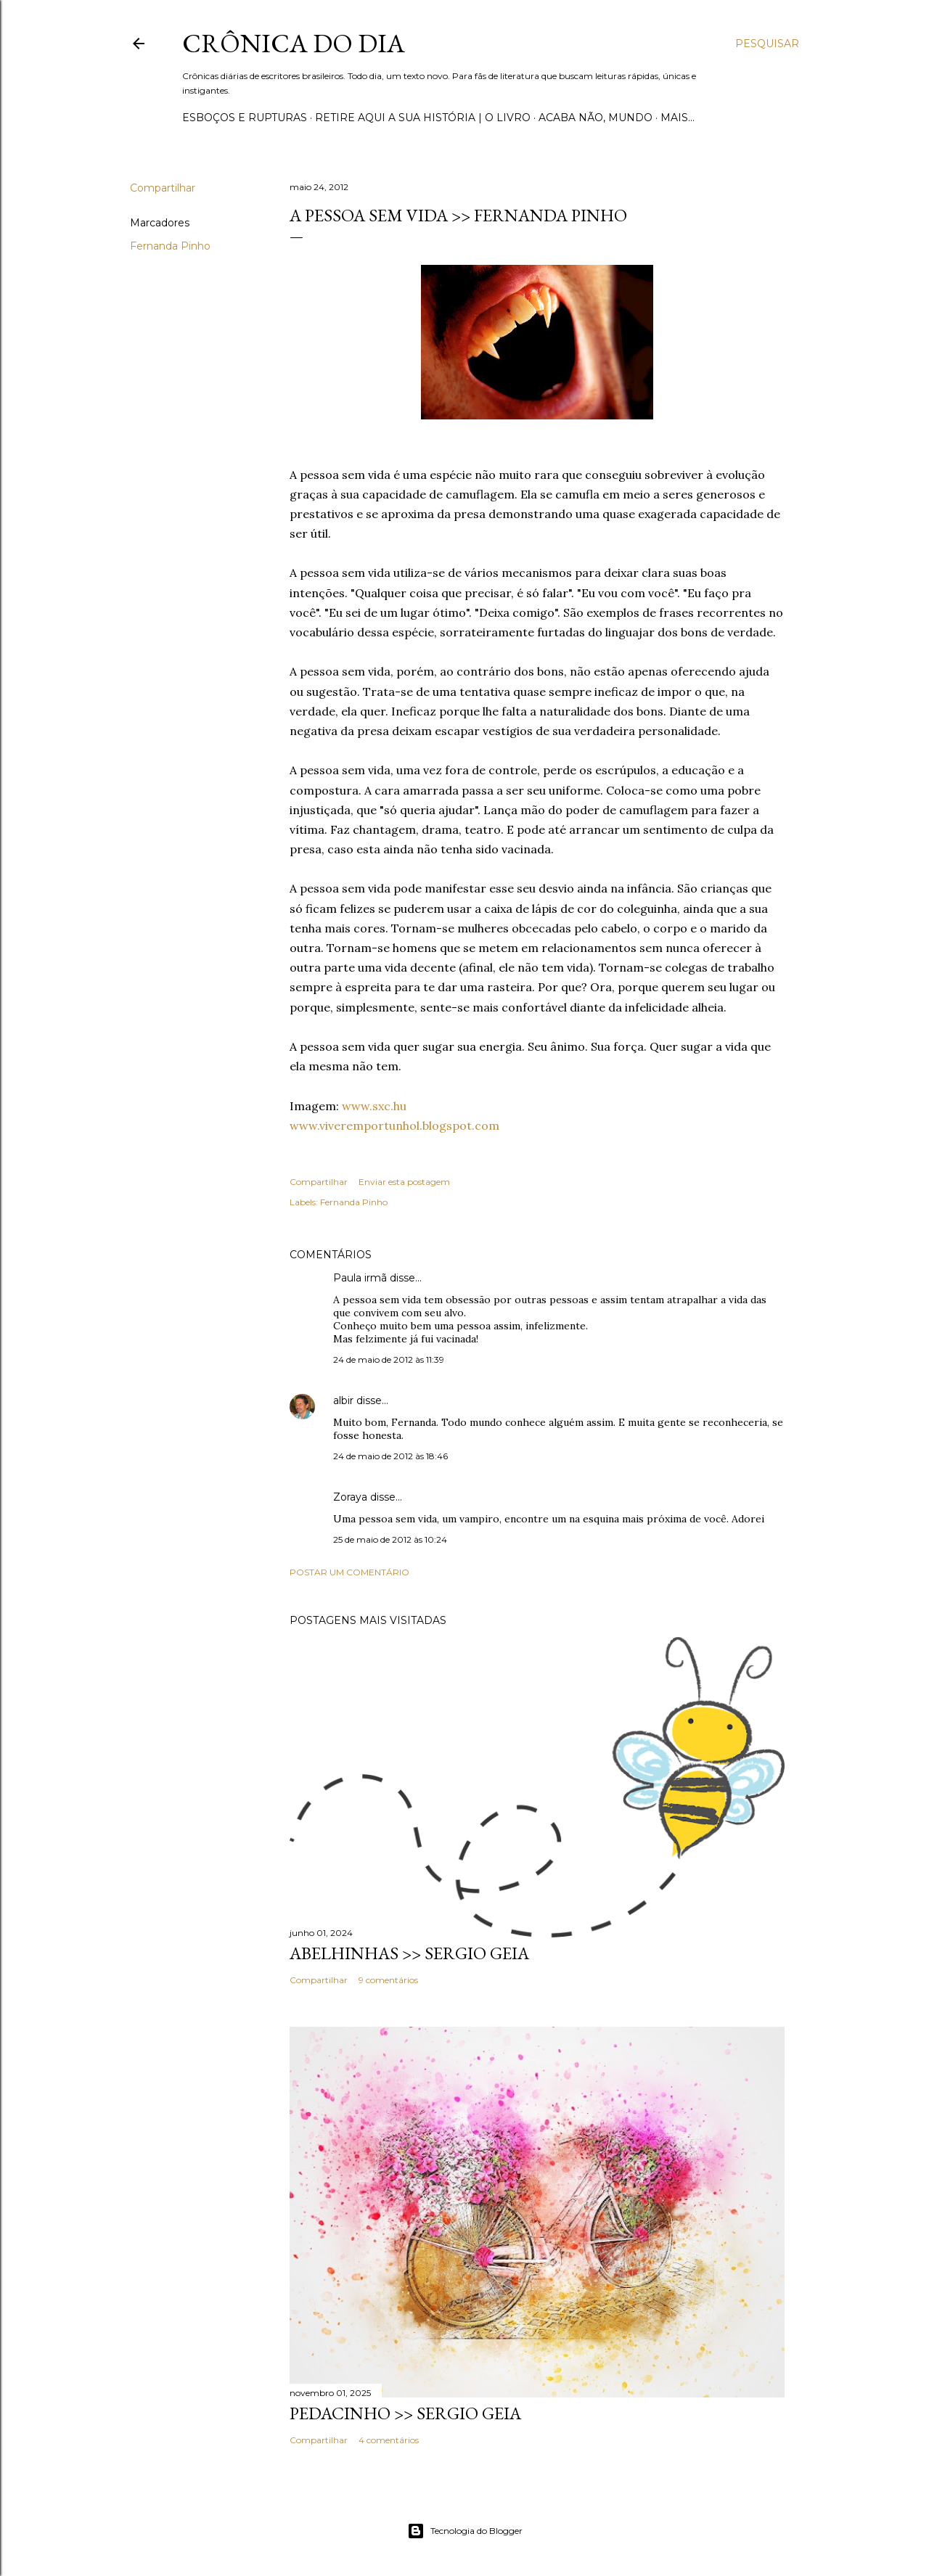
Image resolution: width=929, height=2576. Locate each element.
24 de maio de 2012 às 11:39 (388, 1359)
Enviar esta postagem (404, 1181)
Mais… (677, 117)
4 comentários (389, 2440)
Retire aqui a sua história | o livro (423, 117)
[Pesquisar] (767, 43)
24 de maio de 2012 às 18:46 (390, 1456)
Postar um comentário (349, 1572)
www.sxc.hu (374, 1106)
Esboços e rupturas (244, 117)
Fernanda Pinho (170, 246)
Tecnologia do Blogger (465, 2531)
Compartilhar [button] (162, 187)
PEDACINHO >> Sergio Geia (405, 2413)
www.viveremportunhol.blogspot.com (394, 1125)
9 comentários (388, 1979)
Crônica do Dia (293, 43)
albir (343, 1400)
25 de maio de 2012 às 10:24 (390, 1539)
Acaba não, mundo (595, 117)
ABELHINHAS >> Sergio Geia (409, 1953)
